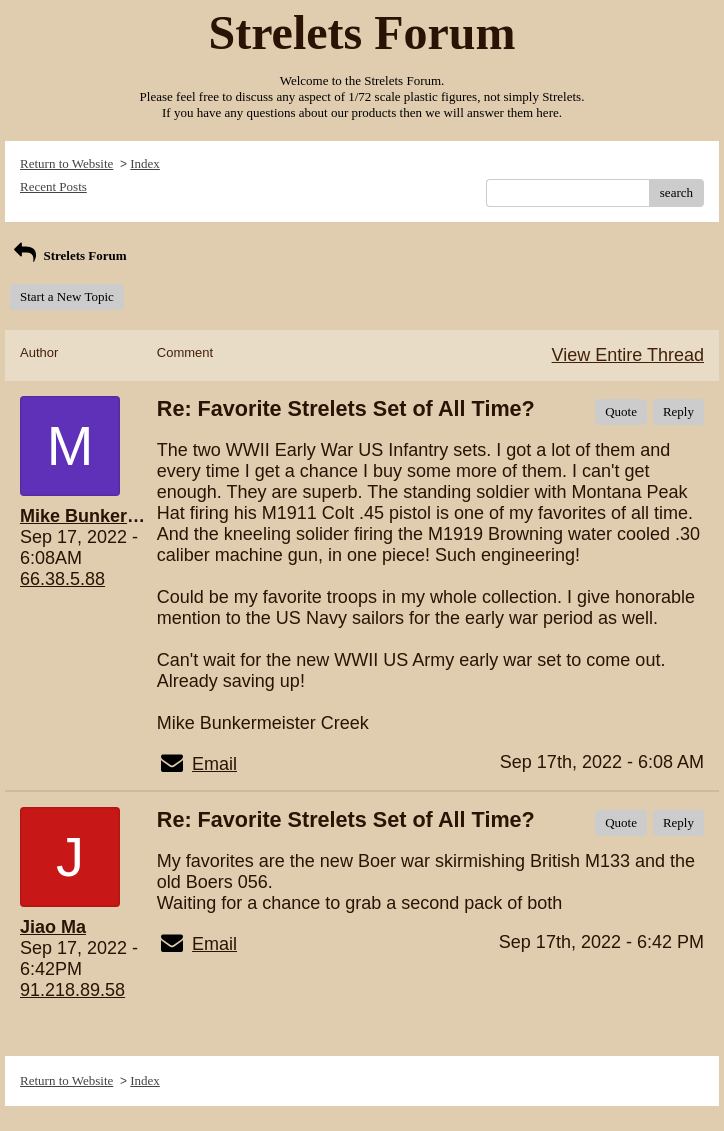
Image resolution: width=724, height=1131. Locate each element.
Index (145, 163)
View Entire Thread (628, 355)
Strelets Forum (68, 255)
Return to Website (66, 163)
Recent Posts (53, 186)
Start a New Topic (67, 296)
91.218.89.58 (72, 990)
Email (214, 764)
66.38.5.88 (62, 579)
